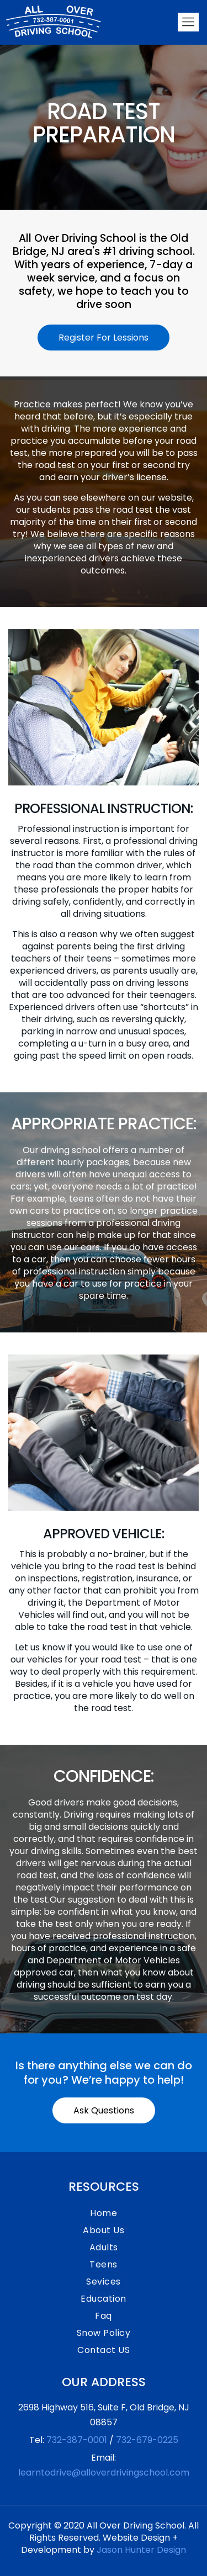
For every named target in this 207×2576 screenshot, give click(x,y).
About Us (103, 2230)
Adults (103, 2247)
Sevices (103, 2281)
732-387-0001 (76, 2440)
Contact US (103, 2350)
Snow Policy (104, 2333)
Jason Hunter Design (141, 2549)
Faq (103, 2315)
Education (103, 2298)
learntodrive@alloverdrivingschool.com (103, 2472)
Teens (103, 2264)
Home (103, 2213)
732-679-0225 (147, 2440)
